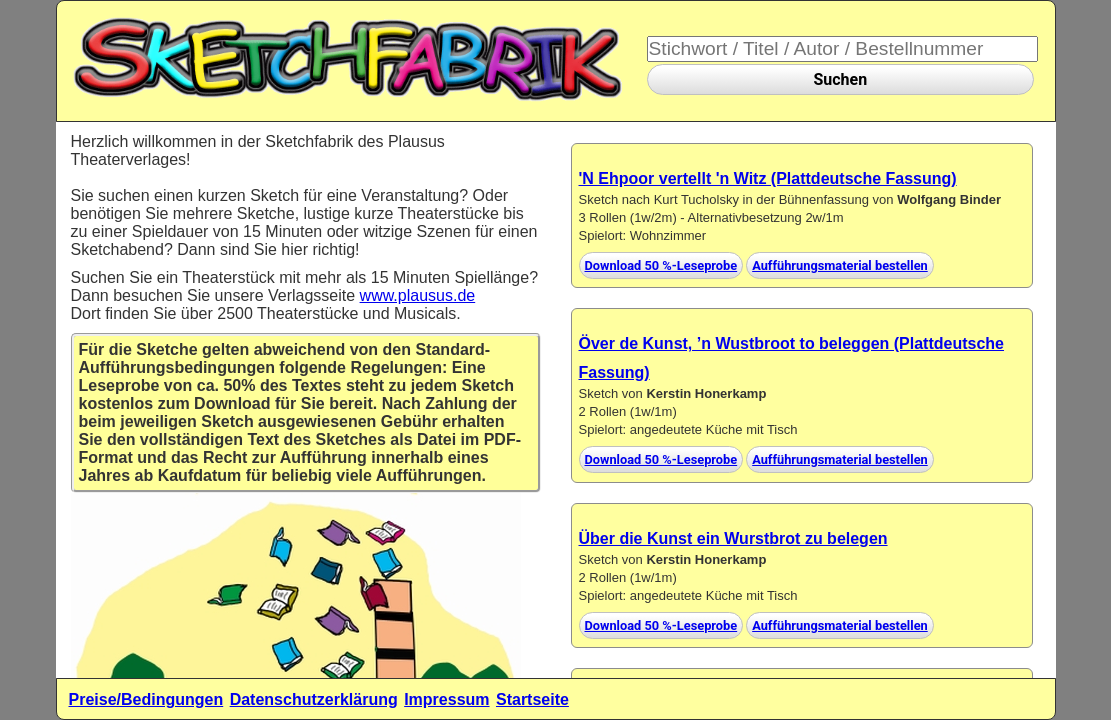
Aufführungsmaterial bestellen (840, 265)
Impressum (446, 699)
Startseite (532, 699)
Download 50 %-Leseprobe (661, 265)
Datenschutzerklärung (314, 699)
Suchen (840, 79)
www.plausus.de (418, 295)
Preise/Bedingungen (146, 699)
